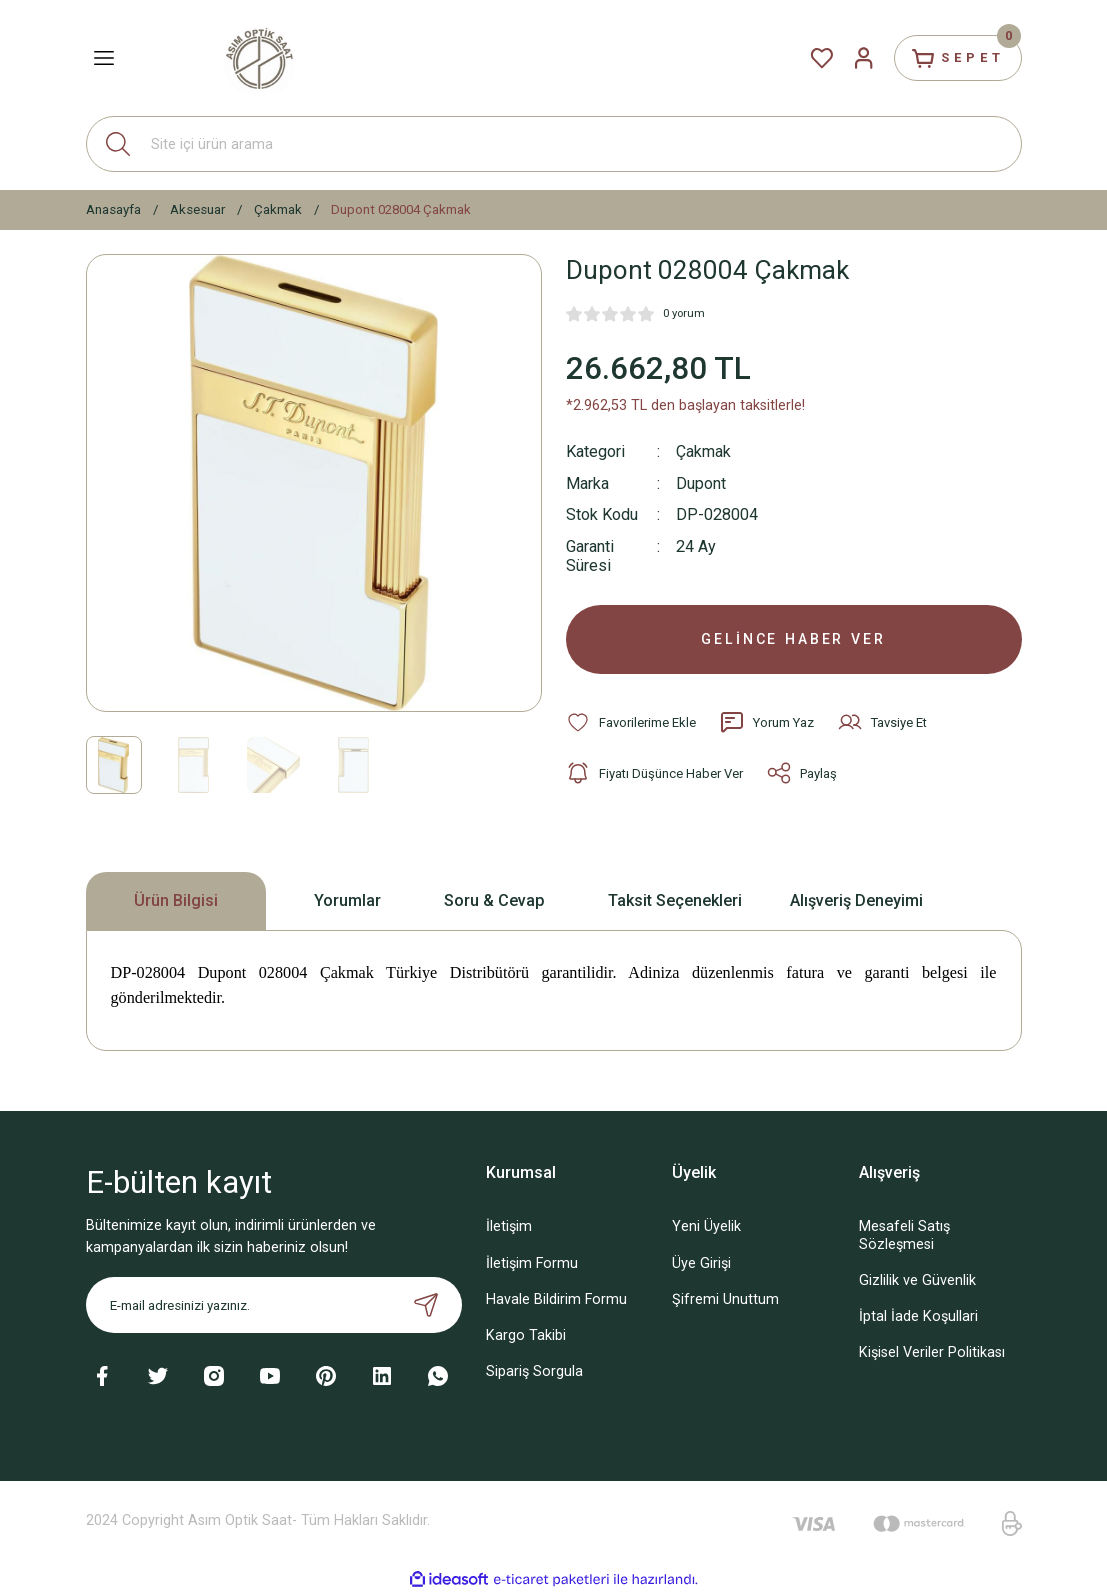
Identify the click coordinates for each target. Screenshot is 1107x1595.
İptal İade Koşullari (918, 1317)
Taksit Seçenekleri (675, 901)
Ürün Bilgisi (176, 901)
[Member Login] (858, 58)
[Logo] (259, 57)
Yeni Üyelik (706, 1228)
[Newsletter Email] (274, 1307)
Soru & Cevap (494, 901)
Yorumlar (347, 901)
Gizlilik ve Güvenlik (917, 1281)
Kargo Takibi (526, 1336)
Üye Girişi (701, 1264)
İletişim (509, 1228)
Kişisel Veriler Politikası (932, 1353)
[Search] (554, 144)
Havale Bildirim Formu (556, 1300)
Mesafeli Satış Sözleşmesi (904, 1237)
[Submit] (426, 1307)
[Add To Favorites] (631, 724)
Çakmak (704, 451)
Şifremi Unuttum (725, 1300)
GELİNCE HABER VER (793, 639)
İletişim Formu (532, 1264)
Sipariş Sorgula (534, 1372)
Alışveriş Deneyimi (856, 901)
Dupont (701, 482)
